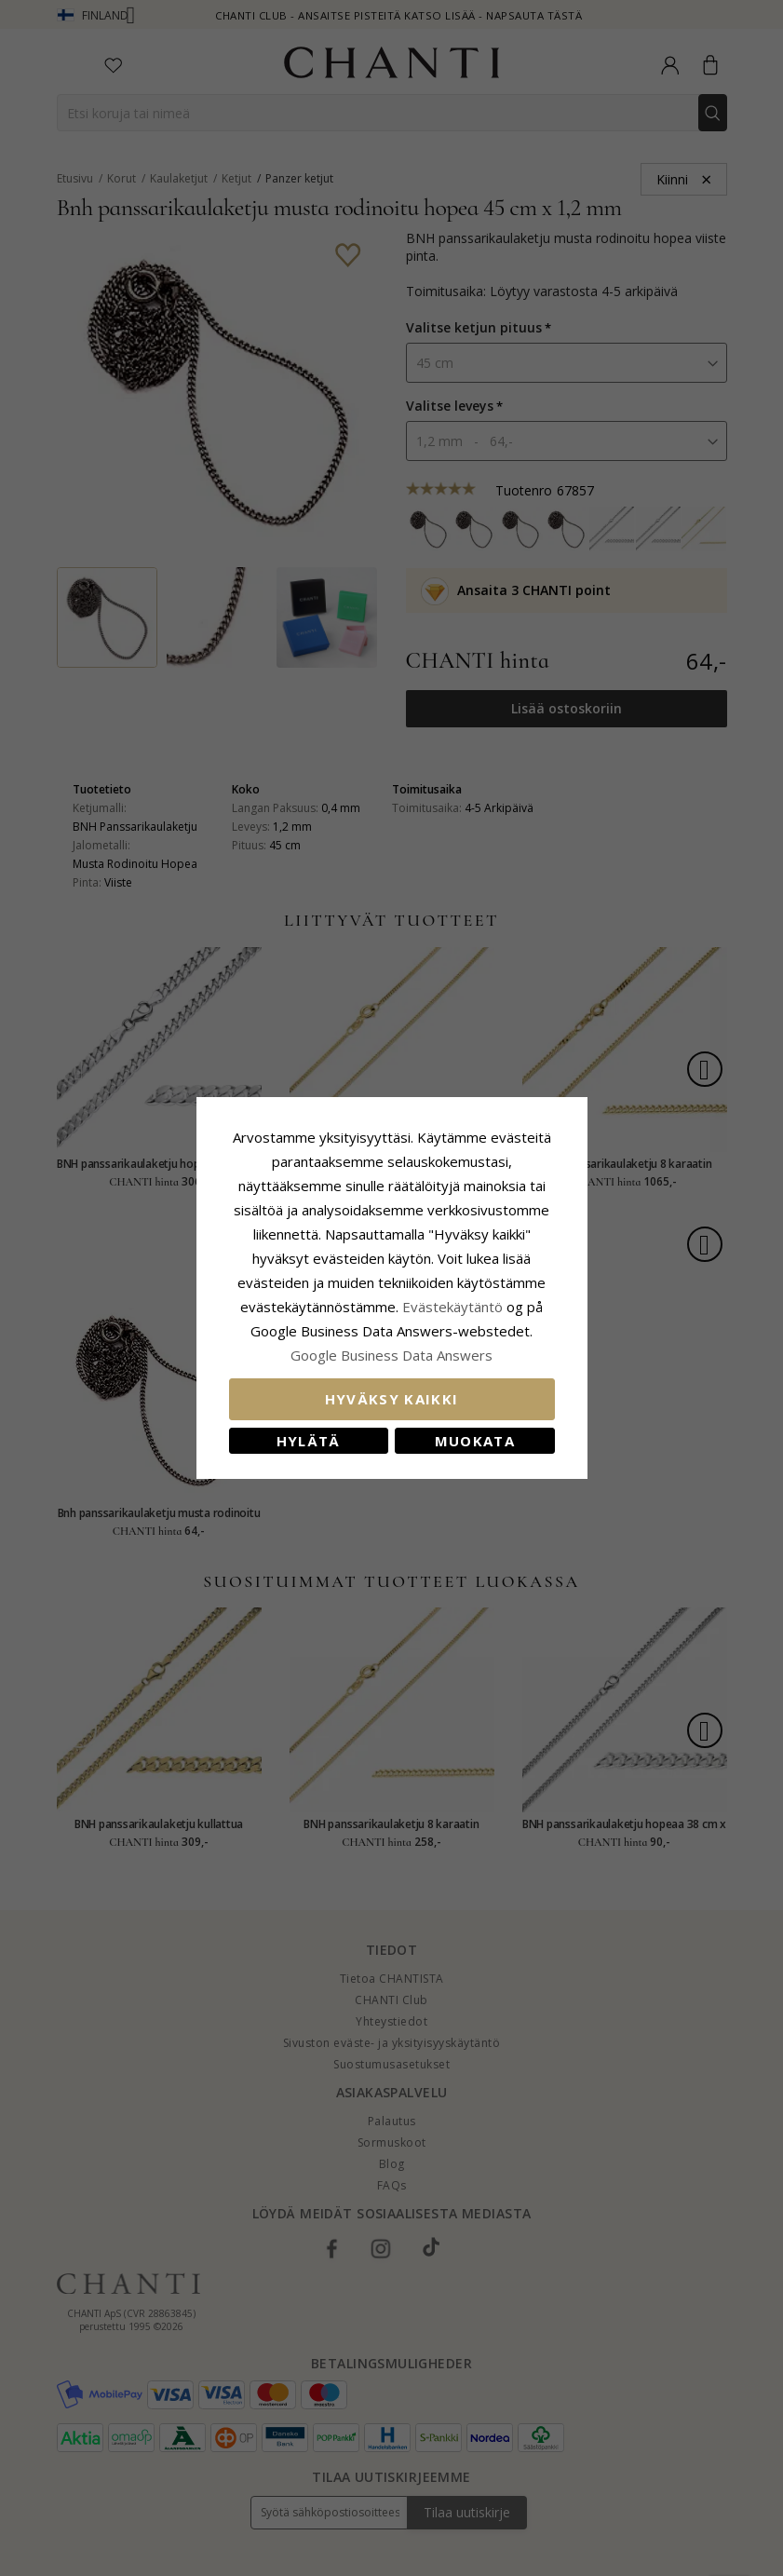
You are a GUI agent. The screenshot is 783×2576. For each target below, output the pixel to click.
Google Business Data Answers (391, 1355)
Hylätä (309, 1440)
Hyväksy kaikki (392, 1399)
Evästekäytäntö (452, 1306)
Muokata (475, 1440)
